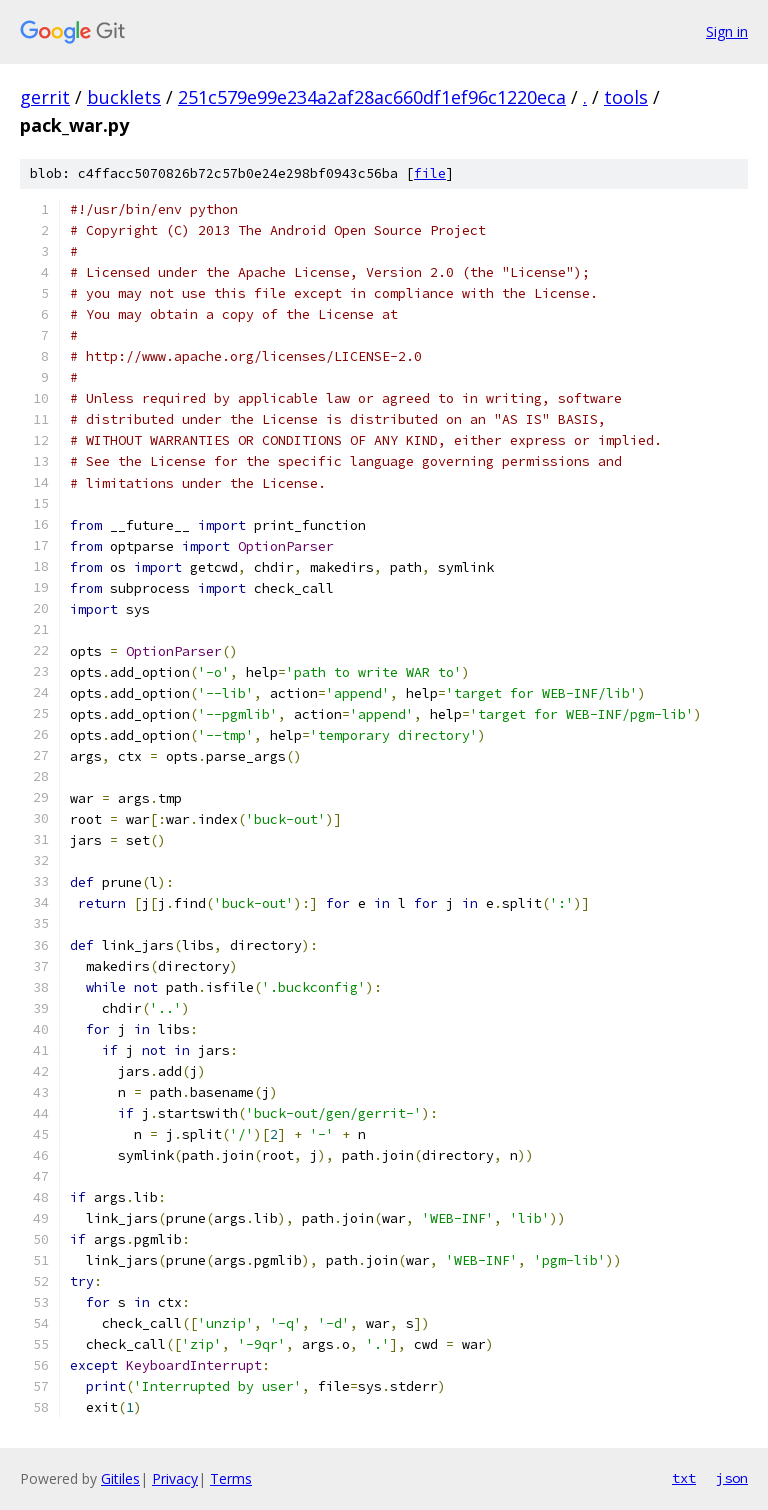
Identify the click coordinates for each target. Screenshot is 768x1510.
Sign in (727, 31)
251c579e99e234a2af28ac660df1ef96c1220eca (372, 97)
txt (684, 1478)
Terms (231, 1478)
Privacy (175, 1478)
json (732, 1478)
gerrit (45, 97)
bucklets (124, 97)
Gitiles (120, 1478)
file (430, 173)
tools (626, 97)
